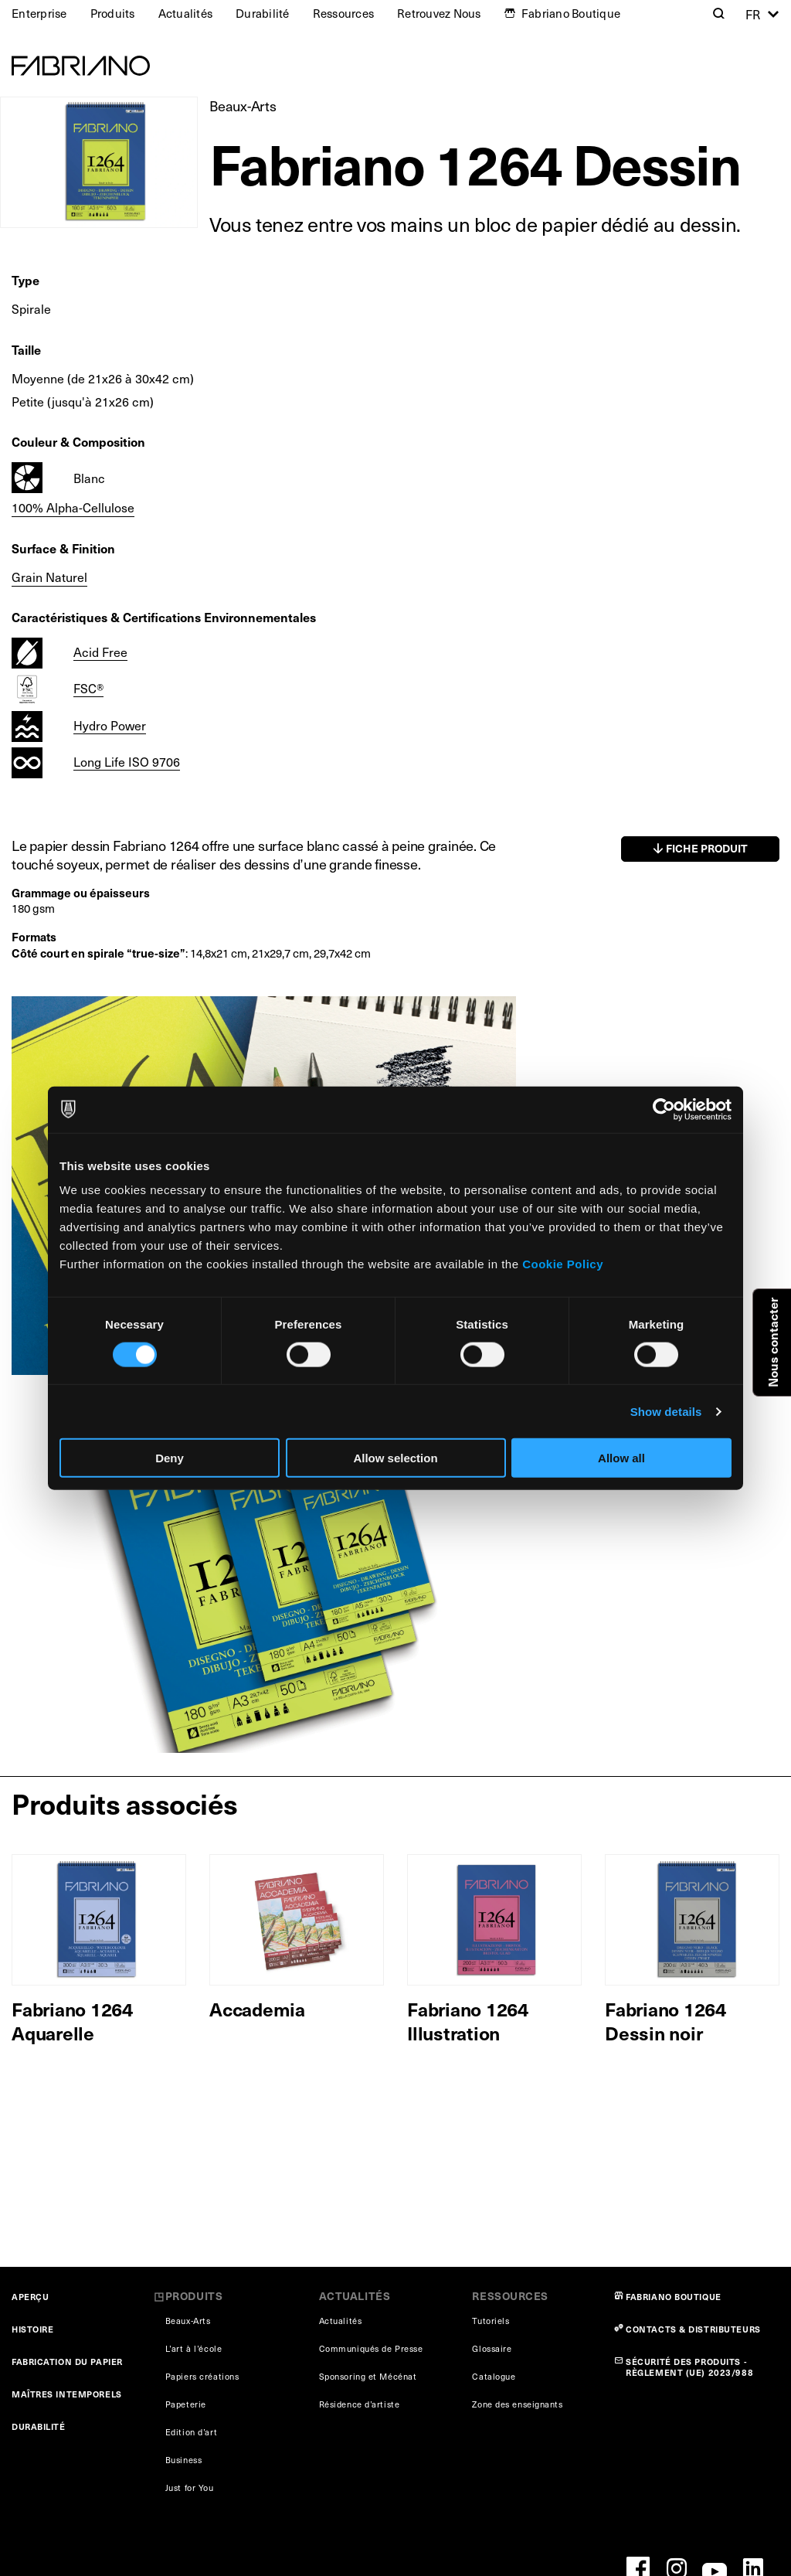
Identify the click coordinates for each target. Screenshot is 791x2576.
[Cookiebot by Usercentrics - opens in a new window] (664, 1109)
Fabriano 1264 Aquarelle (72, 2021)
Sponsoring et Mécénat (368, 2376)
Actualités (185, 13)
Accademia (257, 2009)
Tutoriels (490, 2320)
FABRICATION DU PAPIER (67, 2361)
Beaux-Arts (243, 105)
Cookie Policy (562, 1264)
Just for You (189, 2487)
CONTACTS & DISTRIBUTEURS (693, 2329)
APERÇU (30, 2296)
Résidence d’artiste (359, 2404)
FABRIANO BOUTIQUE (673, 2296)
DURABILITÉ (39, 2426)
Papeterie (185, 2404)
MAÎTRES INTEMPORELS (67, 2394)
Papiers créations (202, 2376)
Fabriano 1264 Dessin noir (665, 2021)
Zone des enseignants (517, 2404)
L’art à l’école (193, 2348)
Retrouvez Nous (439, 13)
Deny (169, 1458)
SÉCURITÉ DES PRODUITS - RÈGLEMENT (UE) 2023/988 (689, 2367)
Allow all (621, 1458)
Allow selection (395, 1458)
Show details (666, 1410)
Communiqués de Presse (371, 2348)
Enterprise (39, 13)
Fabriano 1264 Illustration (467, 2021)
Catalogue (493, 2376)
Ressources (344, 13)
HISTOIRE (32, 2329)
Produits (112, 13)
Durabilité (263, 13)
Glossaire (491, 2348)
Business (183, 2459)
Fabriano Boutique (570, 13)
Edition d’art (191, 2431)
